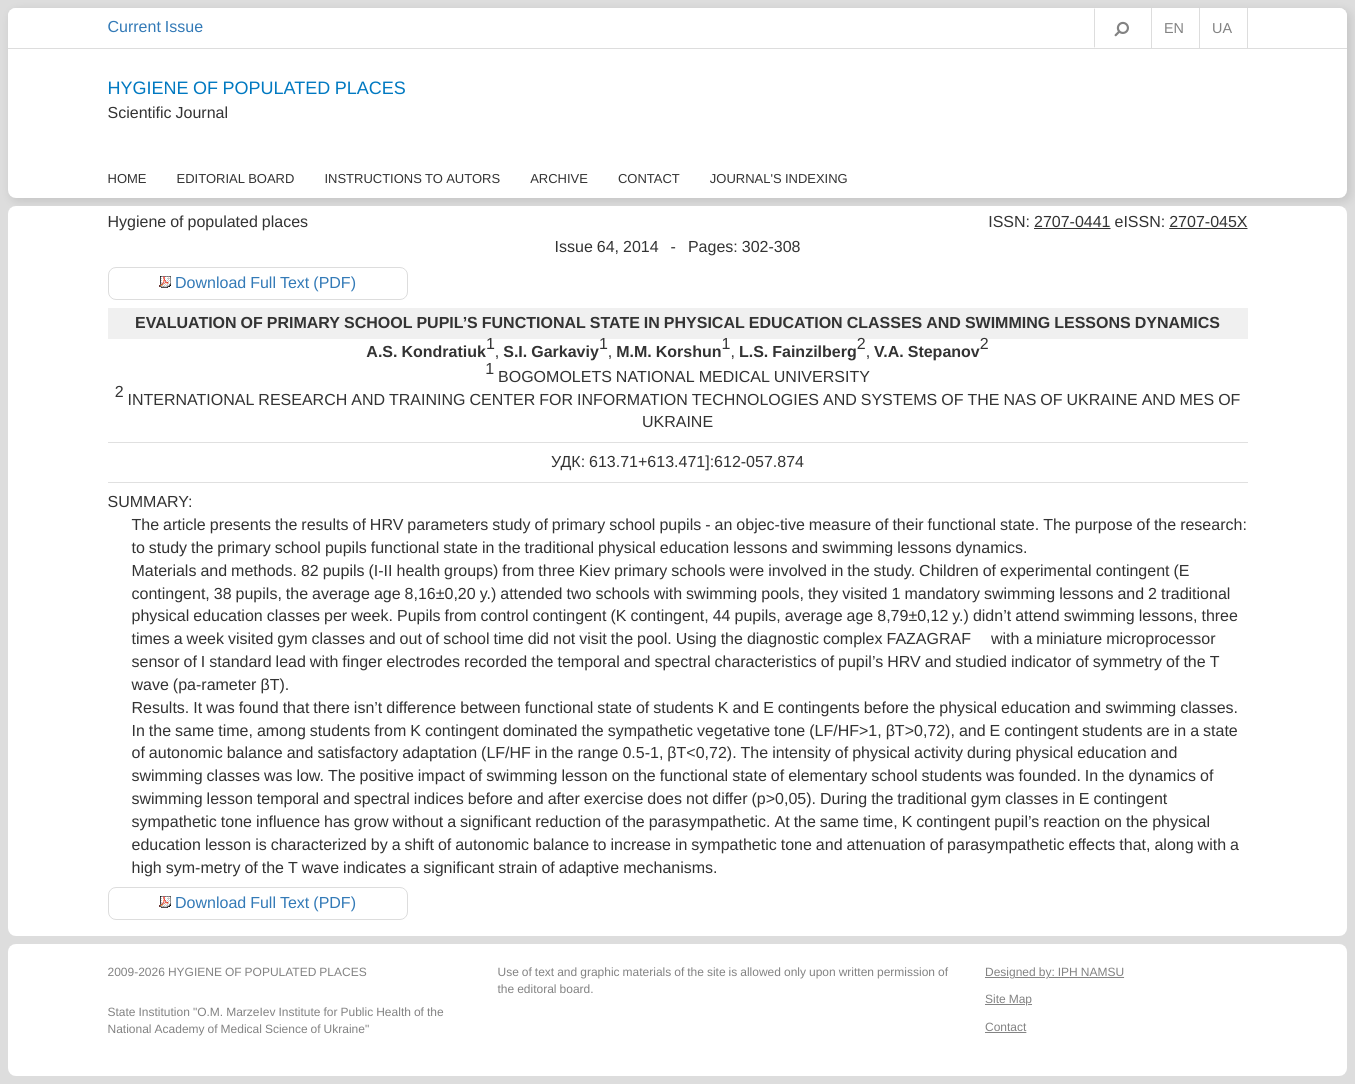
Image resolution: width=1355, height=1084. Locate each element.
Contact (649, 178)
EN (1174, 29)
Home (127, 178)
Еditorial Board (236, 178)
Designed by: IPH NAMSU (1054, 972)
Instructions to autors (412, 178)
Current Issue (156, 27)
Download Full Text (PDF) (265, 283)
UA (1222, 29)
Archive (559, 178)
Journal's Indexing (779, 178)
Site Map (1008, 999)
